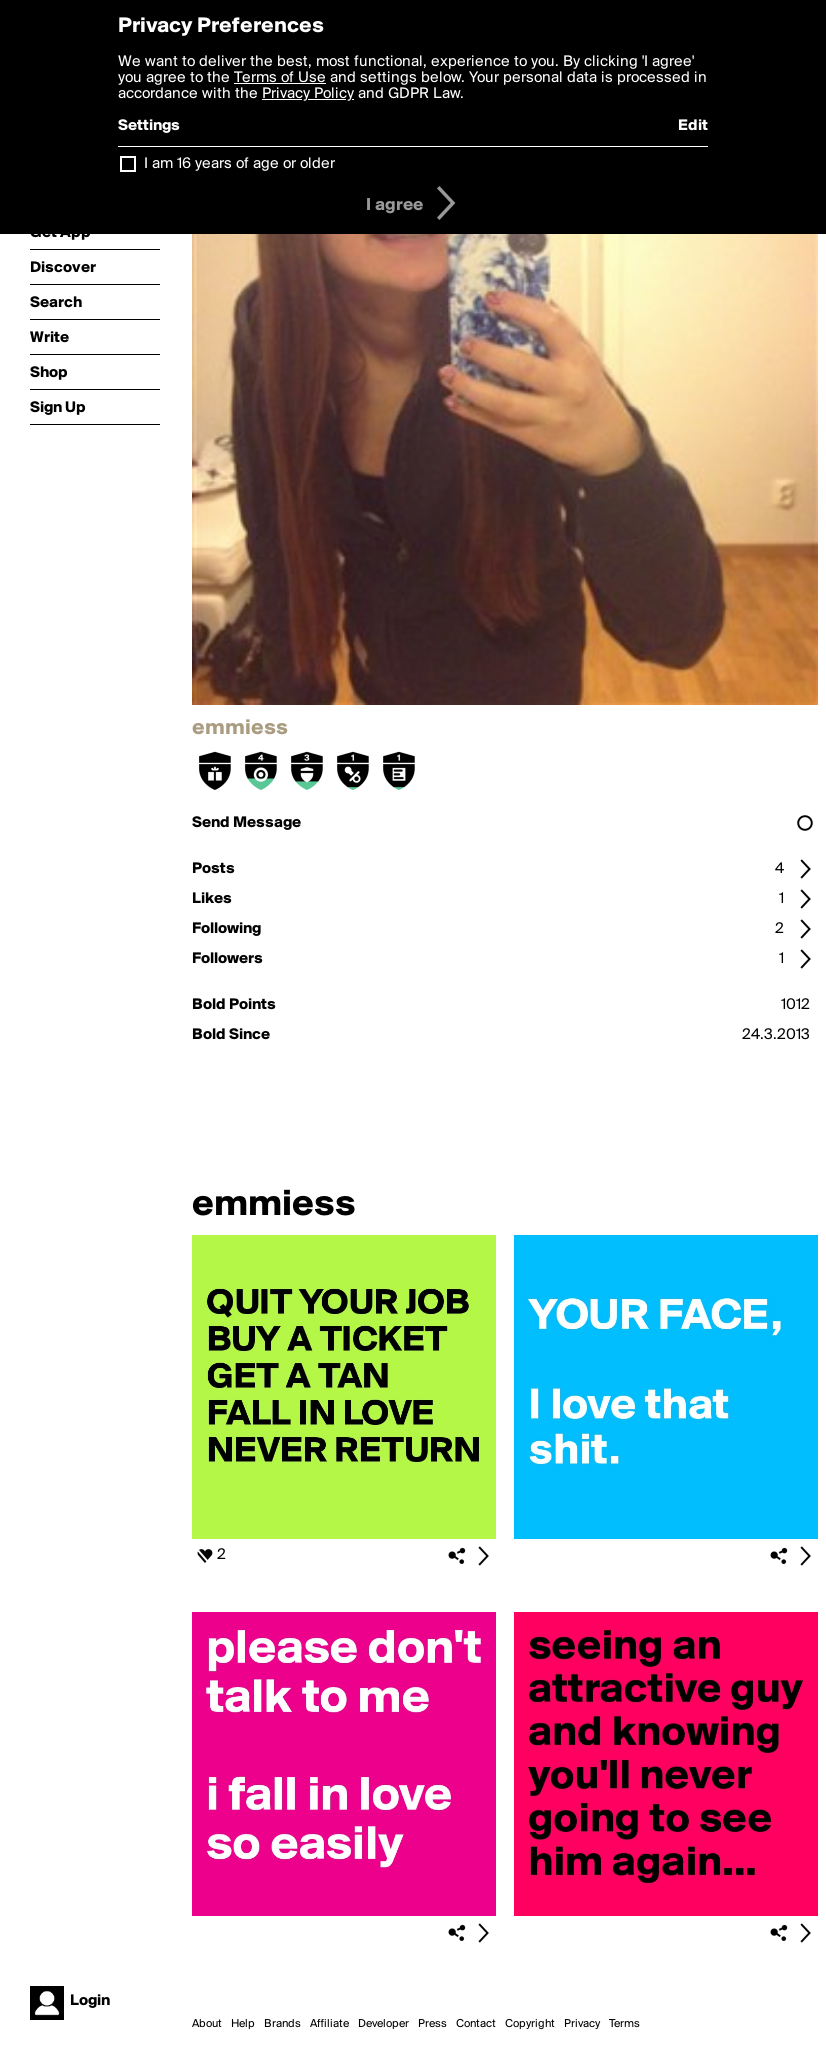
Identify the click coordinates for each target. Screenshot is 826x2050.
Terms (624, 2024)
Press (432, 2024)
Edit (693, 126)
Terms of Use (280, 78)
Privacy (582, 2024)
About (207, 2024)
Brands (282, 2024)
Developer (383, 2024)
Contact (476, 2024)
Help (243, 2024)
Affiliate (329, 2024)
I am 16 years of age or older (239, 164)
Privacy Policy (308, 94)
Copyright (530, 2024)
